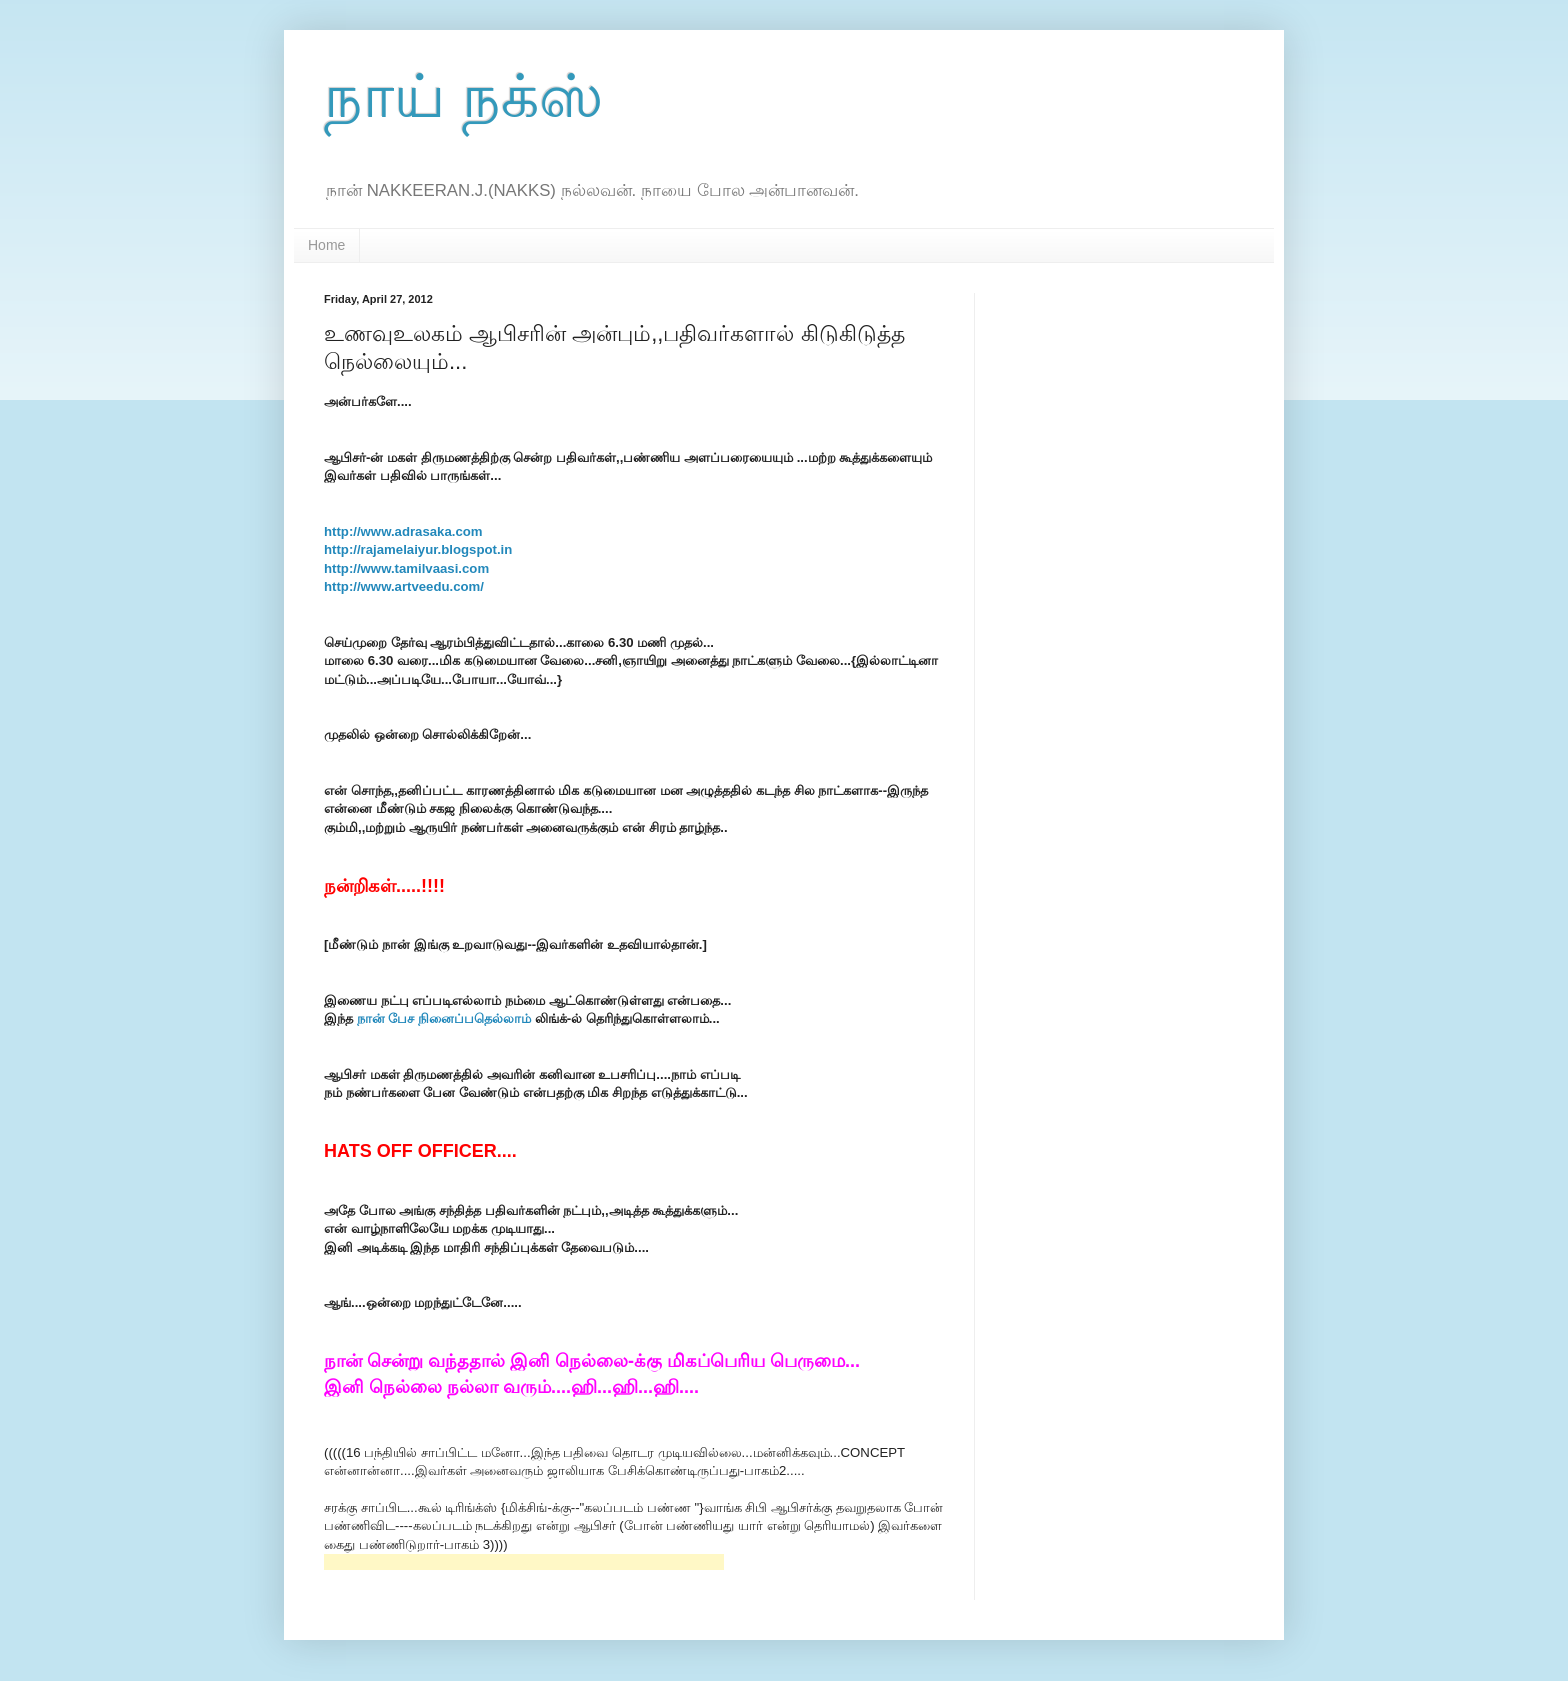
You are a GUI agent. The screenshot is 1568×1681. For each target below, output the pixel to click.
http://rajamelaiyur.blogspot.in (418, 549)
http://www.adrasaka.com (403, 531)
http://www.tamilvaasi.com (406, 568)
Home (326, 245)
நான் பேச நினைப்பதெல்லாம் (444, 1018)
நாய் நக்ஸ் (463, 96)
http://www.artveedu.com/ (404, 586)
